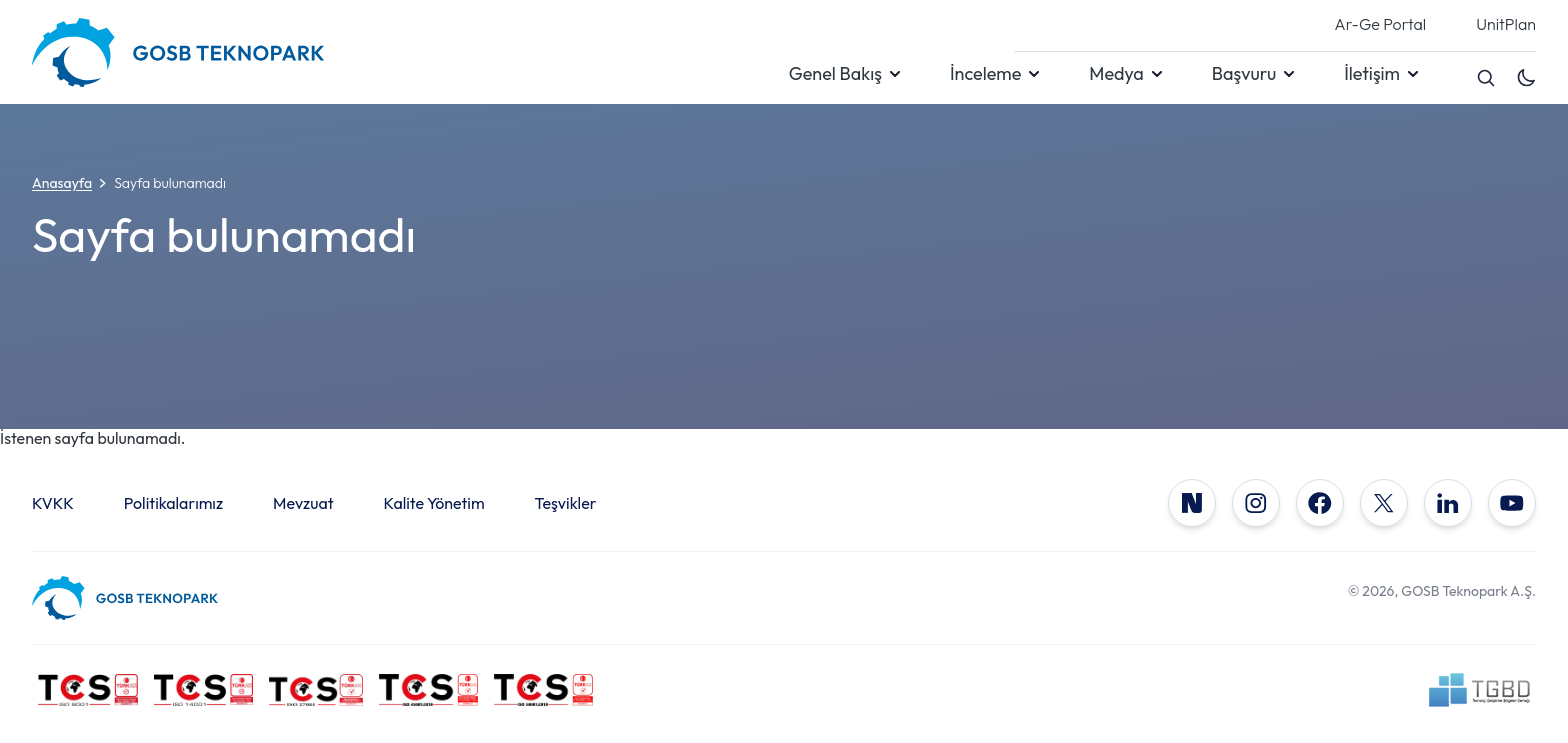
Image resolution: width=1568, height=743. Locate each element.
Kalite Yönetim (434, 503)
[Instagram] (1256, 503)
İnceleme (985, 74)
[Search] (1486, 78)
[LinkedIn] (1448, 503)
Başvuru (1244, 74)
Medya (1116, 74)
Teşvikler (566, 503)
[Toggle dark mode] (1526, 78)
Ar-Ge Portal (1381, 25)
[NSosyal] (1192, 503)
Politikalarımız (173, 503)
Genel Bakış (835, 74)
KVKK (53, 503)
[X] (1384, 503)
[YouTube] (1512, 503)
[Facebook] (1320, 503)
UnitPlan (1506, 25)
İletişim (1372, 74)
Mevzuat (303, 503)
